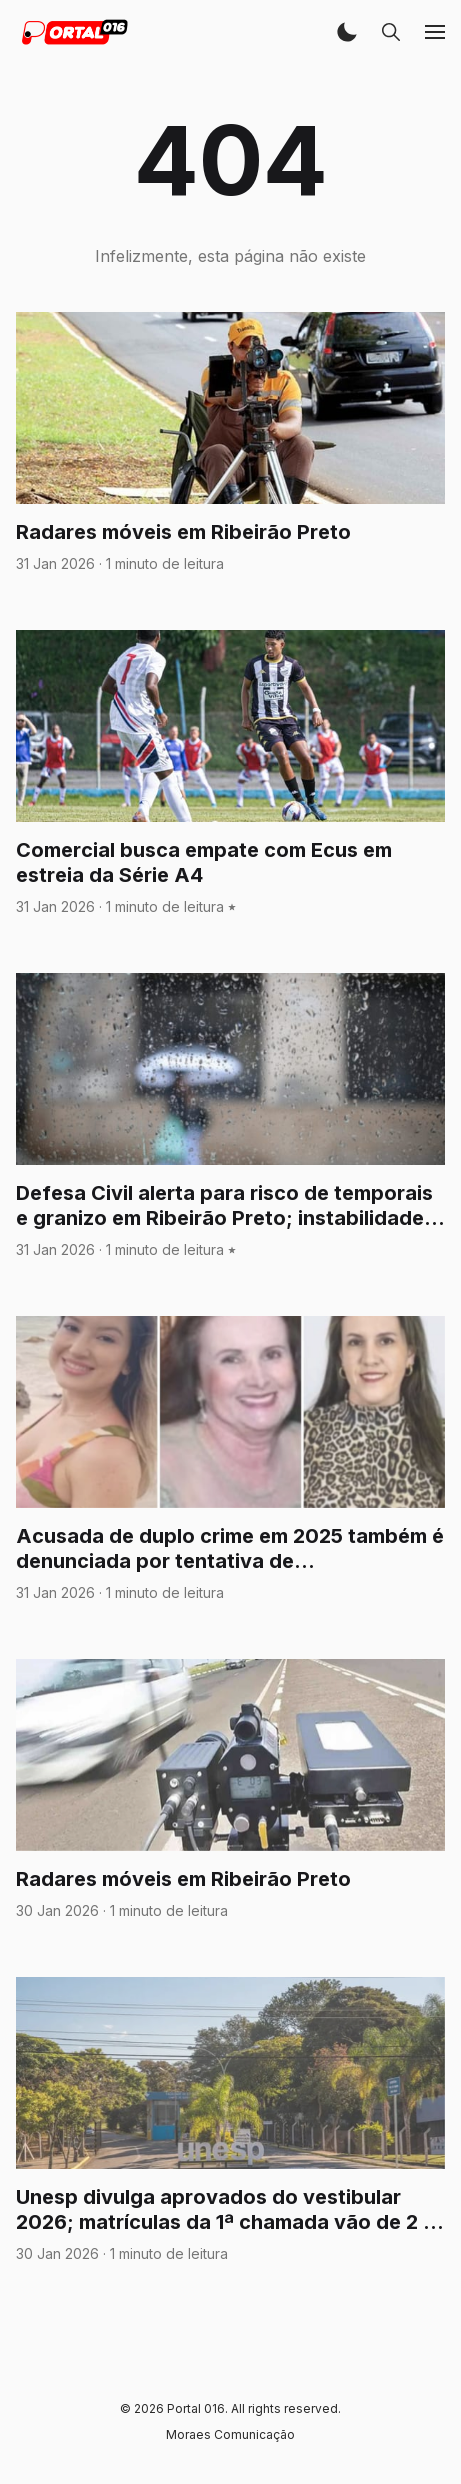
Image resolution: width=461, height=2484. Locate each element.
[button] (347, 32)
